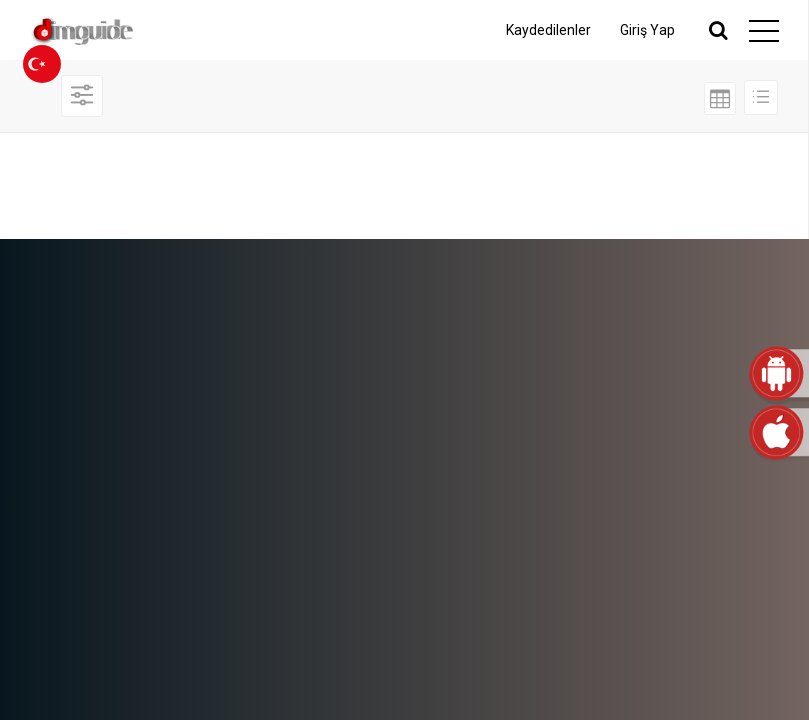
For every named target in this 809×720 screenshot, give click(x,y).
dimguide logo (115, 30)
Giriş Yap (647, 30)
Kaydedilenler (548, 30)
